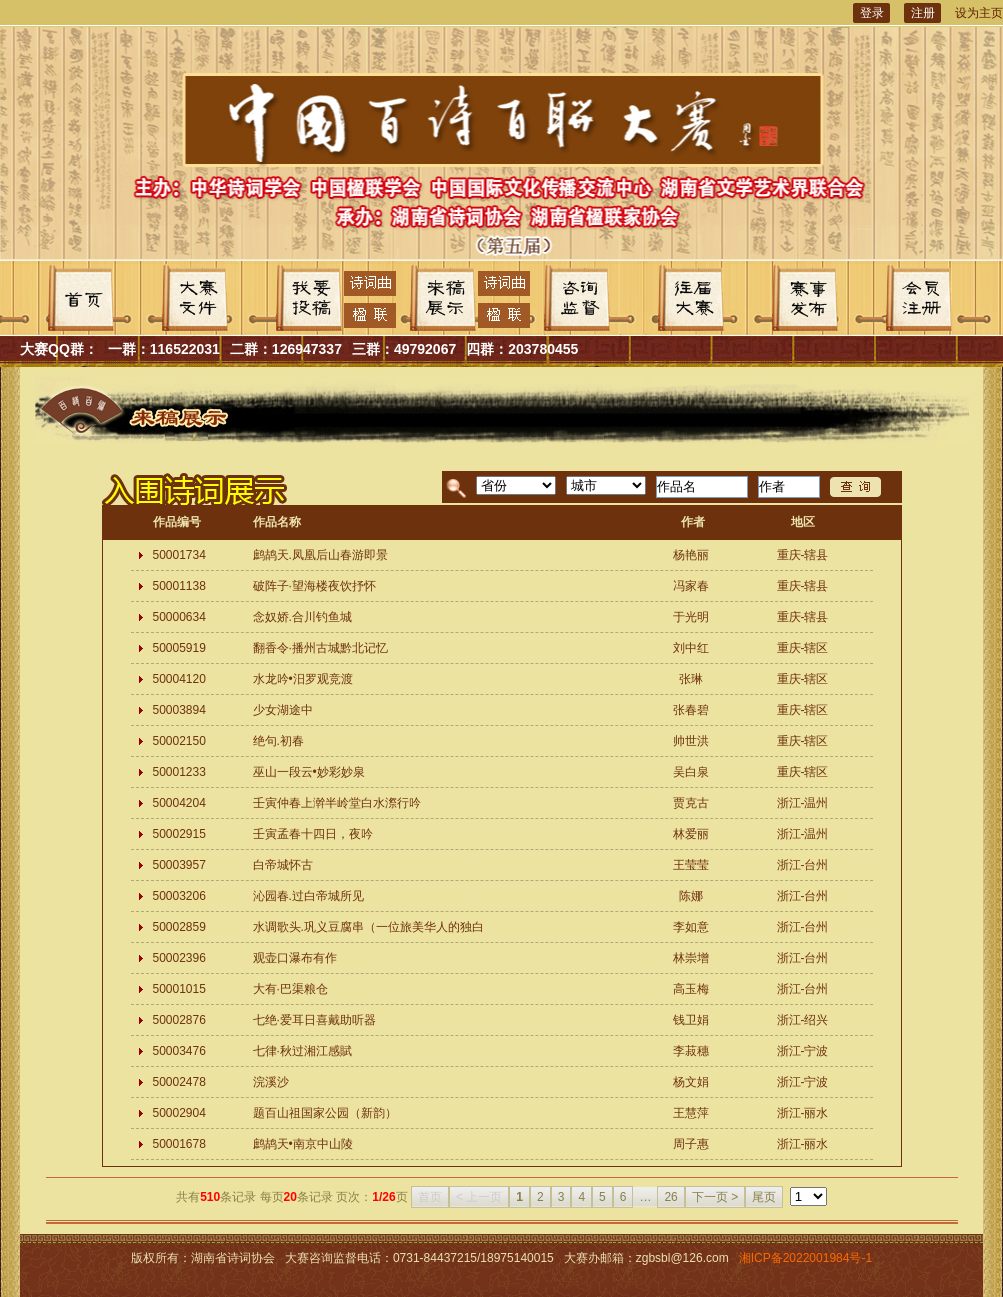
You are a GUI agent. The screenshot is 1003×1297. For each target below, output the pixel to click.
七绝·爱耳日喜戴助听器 (314, 1020)
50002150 (179, 741)
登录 (872, 13)
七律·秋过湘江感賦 (302, 1051)
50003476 (179, 1051)
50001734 (179, 555)
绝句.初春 (278, 741)
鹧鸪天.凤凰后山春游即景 (320, 555)
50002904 (179, 1113)
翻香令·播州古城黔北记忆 (320, 648)
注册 (923, 13)
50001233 (179, 772)
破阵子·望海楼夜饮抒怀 (314, 586)
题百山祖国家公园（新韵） (325, 1113)
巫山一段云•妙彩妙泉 (309, 772)
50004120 (179, 679)
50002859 (179, 927)
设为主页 (979, 13)
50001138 (179, 586)
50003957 (179, 865)
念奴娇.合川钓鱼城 (302, 617)
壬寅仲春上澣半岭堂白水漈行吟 (337, 803)
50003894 (179, 710)
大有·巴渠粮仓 (290, 989)
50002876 (179, 1020)
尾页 (764, 1197)
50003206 (179, 896)
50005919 (179, 648)
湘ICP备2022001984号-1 (805, 1258)
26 (670, 1197)
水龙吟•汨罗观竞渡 (303, 679)
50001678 (179, 1144)
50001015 (179, 989)
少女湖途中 (283, 710)
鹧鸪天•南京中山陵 (303, 1144)
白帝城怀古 (283, 865)
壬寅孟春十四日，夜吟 (313, 834)
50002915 (179, 834)
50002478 (179, 1082)
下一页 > (715, 1197)
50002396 (179, 958)
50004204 (179, 803)
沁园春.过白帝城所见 (308, 896)
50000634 (179, 617)
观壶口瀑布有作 (295, 958)
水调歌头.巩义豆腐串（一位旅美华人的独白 (368, 927)
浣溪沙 (271, 1082)
